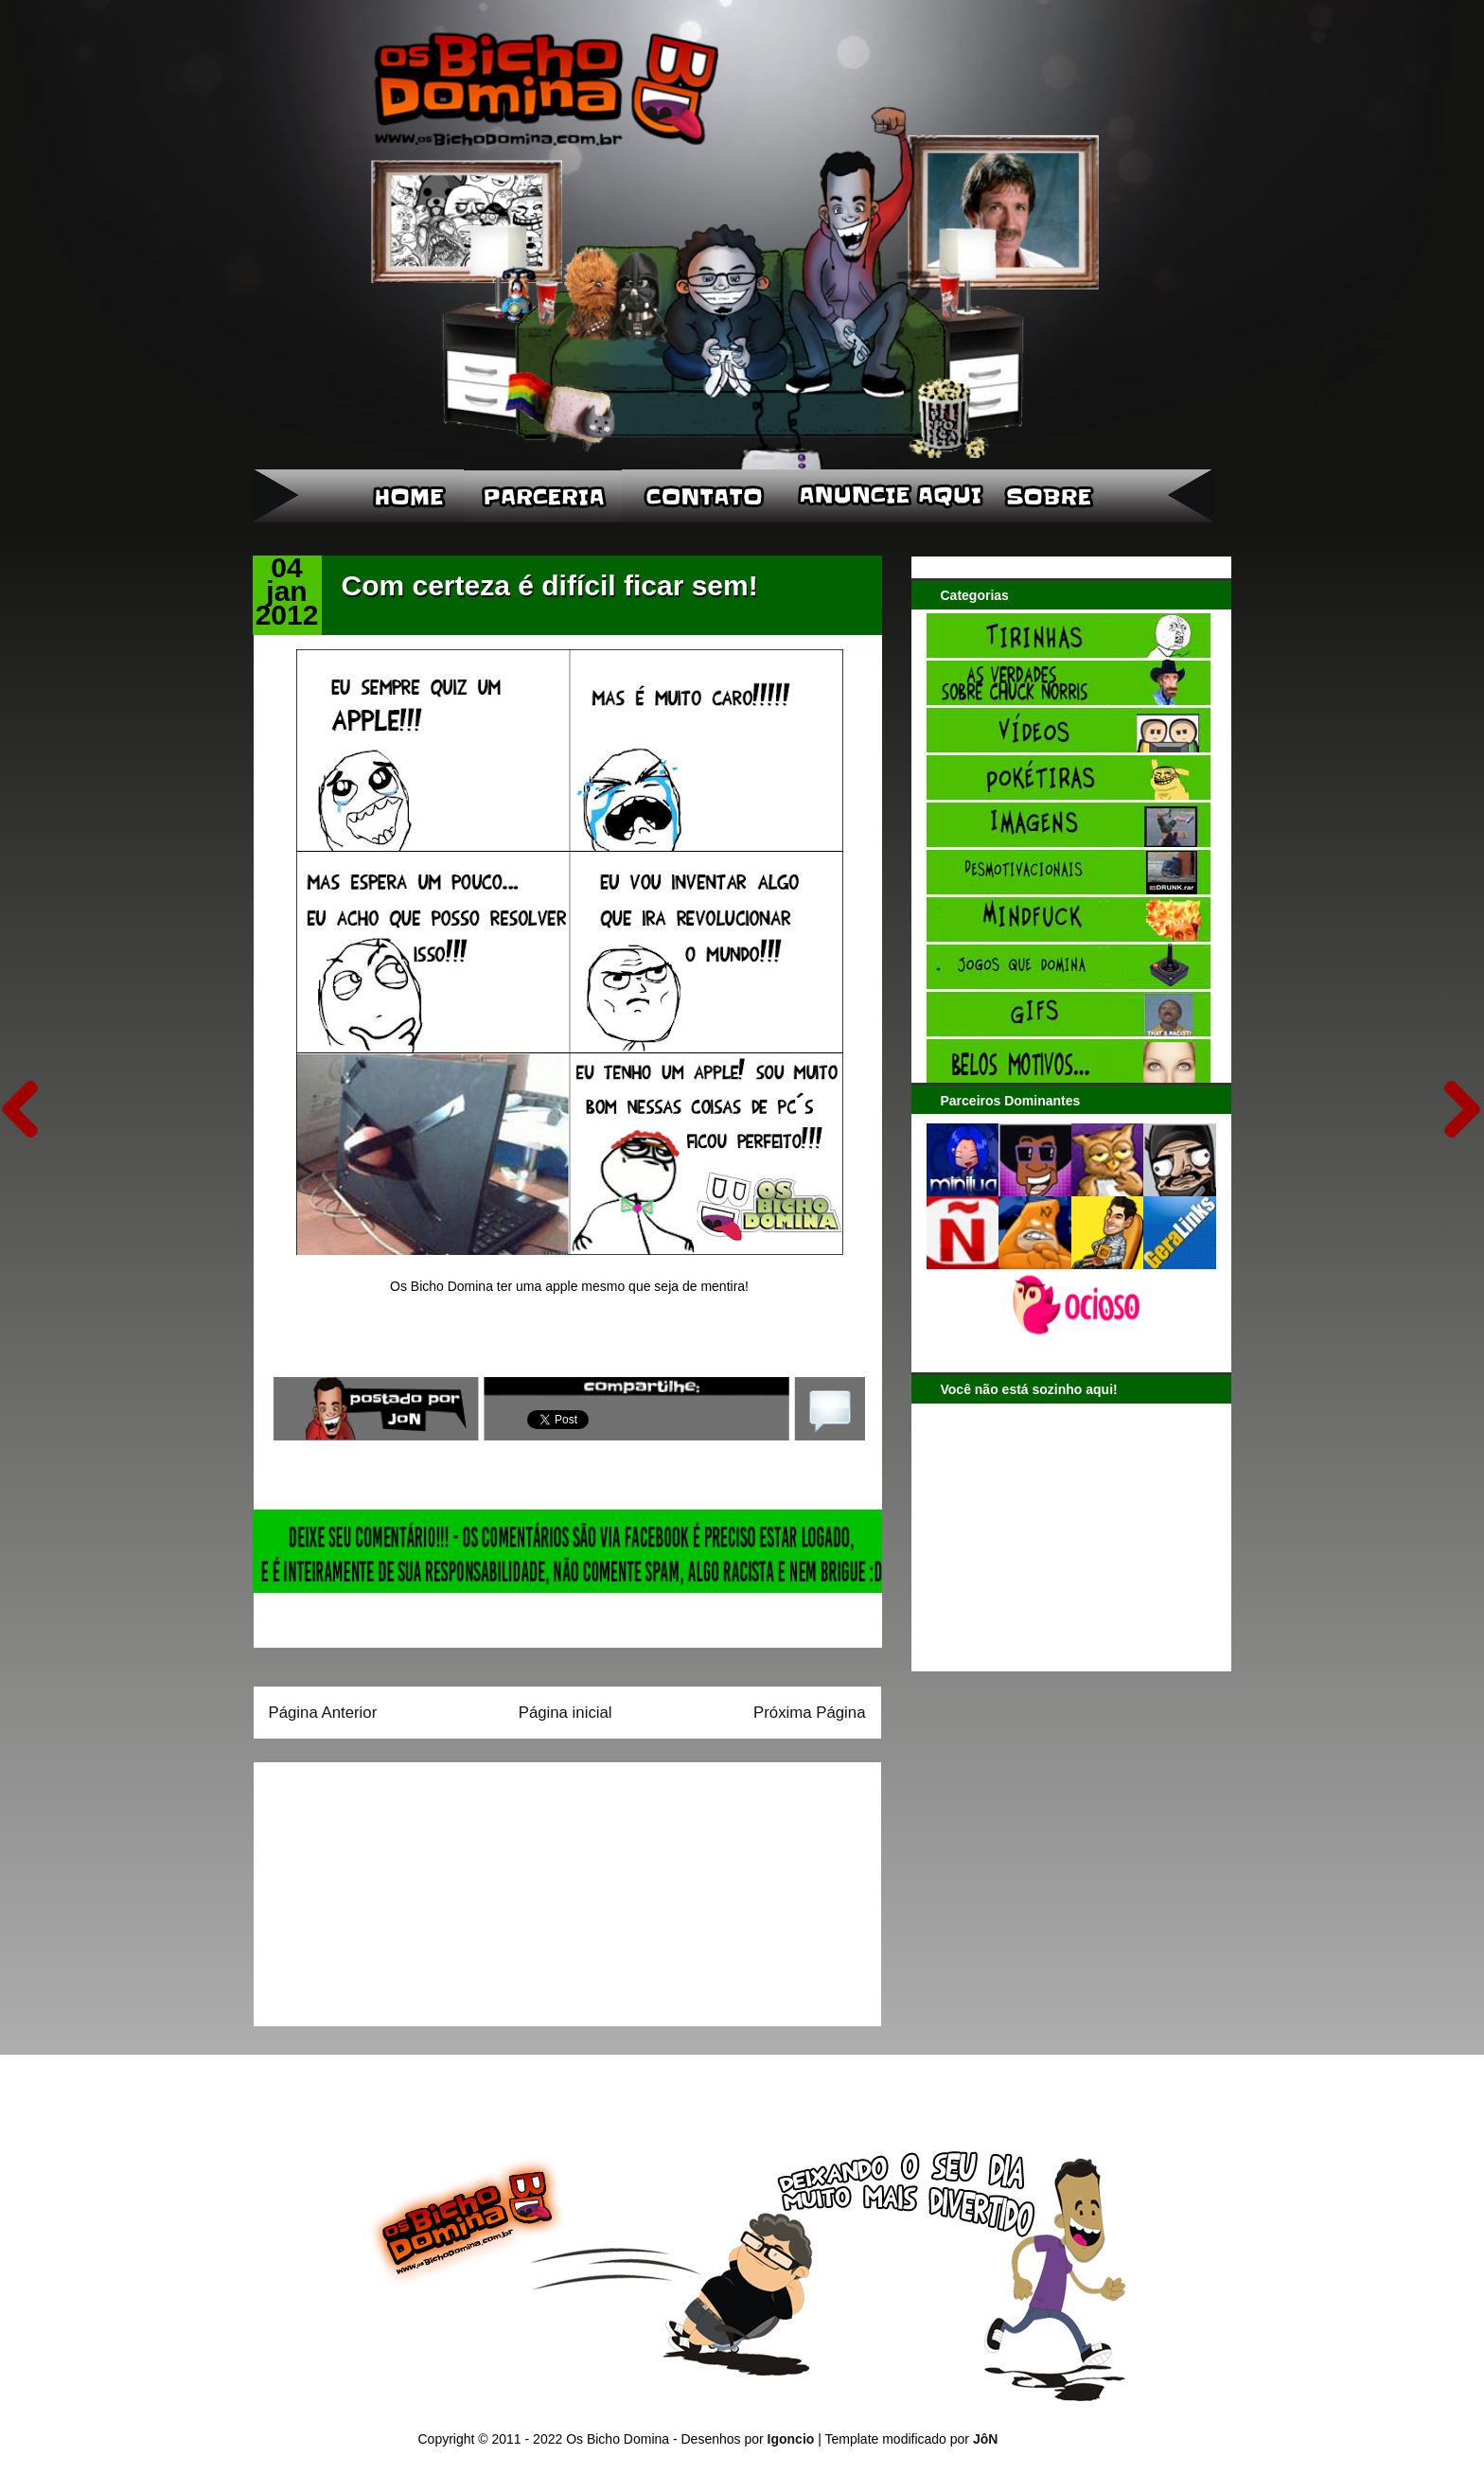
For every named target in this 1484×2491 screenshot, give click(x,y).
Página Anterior (323, 1713)
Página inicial (565, 1713)
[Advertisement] (387, 1888)
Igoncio (791, 2439)
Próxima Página (809, 1713)
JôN (985, 2439)
